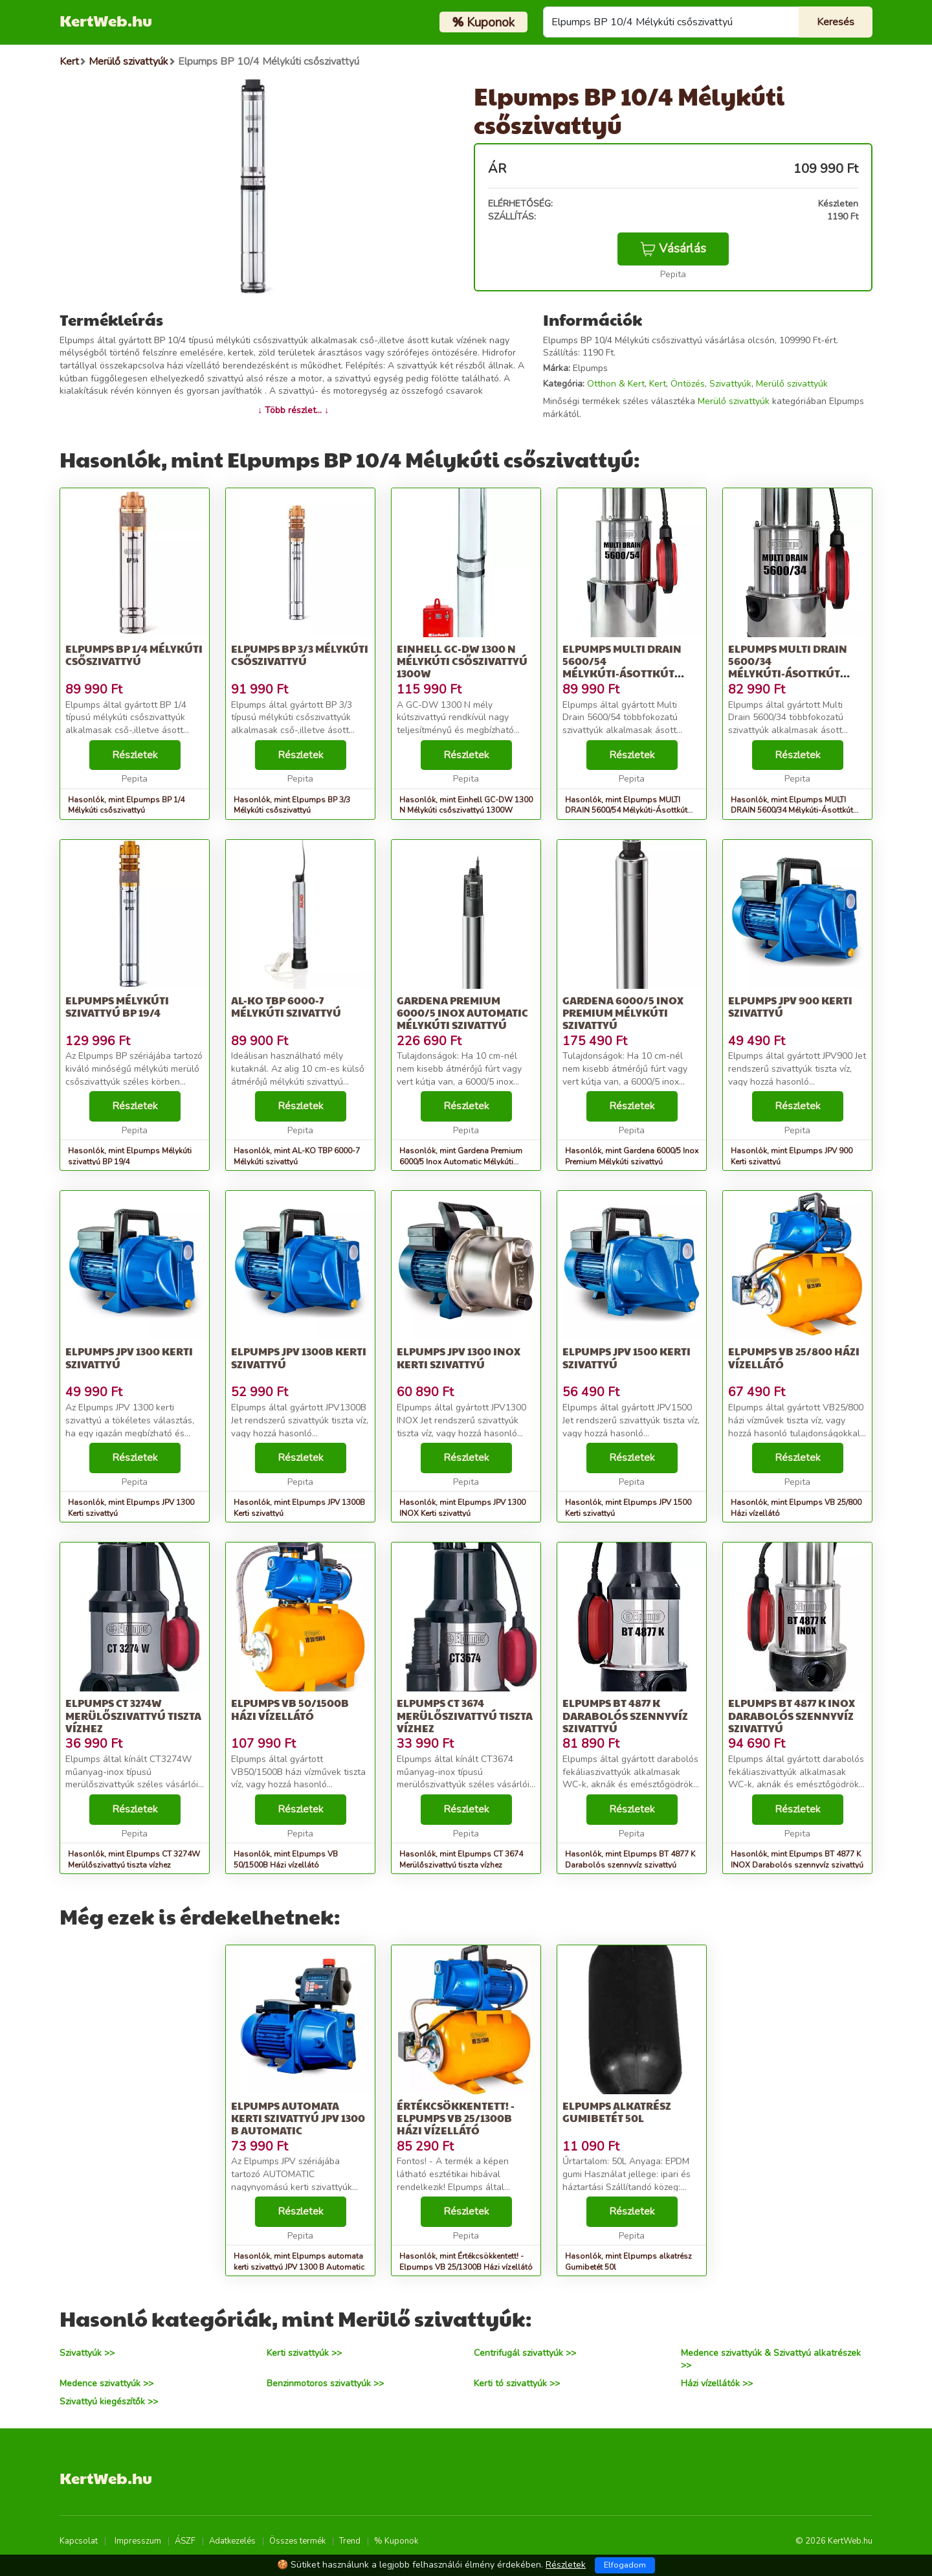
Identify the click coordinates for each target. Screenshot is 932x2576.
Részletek (135, 755)
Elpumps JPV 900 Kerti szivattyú (790, 1006)
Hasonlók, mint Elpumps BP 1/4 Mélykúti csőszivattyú (126, 805)
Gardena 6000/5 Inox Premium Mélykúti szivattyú (622, 1012)
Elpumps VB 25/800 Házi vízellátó (794, 1357)
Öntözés (688, 384)
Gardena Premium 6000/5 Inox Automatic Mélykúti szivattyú (462, 1012)
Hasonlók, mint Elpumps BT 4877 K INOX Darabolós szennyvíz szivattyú (797, 1859)
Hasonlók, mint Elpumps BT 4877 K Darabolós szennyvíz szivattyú (630, 1859)
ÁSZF (185, 2541)
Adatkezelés (232, 2541)
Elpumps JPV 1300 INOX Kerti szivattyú (458, 1357)
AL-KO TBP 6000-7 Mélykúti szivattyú (286, 1006)
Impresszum (138, 2541)
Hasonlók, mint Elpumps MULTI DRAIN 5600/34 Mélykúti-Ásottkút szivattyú (792, 811)
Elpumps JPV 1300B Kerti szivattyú (298, 1357)
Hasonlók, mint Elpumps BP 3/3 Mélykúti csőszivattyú (292, 805)
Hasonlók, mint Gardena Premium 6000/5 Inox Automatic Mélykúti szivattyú (460, 1162)
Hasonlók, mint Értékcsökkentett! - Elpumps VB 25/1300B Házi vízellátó (466, 2261)
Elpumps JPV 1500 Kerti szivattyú (626, 1357)
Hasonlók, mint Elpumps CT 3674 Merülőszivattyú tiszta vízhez (461, 1859)
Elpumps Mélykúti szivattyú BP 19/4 (117, 1006)
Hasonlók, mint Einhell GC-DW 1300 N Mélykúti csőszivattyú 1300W (466, 805)
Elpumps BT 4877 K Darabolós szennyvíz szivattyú (625, 1715)
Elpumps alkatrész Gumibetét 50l (616, 2111)
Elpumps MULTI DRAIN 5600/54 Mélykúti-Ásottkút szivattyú (622, 667)
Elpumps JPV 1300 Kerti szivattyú (129, 1357)
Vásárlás (673, 248)
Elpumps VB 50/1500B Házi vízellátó (290, 1709)
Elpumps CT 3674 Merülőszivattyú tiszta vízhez (465, 1715)
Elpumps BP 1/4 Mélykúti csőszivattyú (134, 654)
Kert (657, 384)
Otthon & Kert (616, 384)
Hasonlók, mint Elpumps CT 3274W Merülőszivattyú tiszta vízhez (134, 1859)
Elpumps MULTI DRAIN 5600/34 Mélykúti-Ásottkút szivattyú (787, 667)
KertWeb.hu (106, 20)
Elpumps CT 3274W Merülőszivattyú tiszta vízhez (133, 1715)
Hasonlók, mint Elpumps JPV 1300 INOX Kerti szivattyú (462, 1508)
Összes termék (297, 2541)
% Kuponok (396, 2541)
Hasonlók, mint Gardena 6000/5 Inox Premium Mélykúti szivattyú (631, 1156)
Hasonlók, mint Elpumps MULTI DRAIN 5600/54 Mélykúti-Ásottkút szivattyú (626, 811)
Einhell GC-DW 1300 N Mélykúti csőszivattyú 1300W (462, 661)
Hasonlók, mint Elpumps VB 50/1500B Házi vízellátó (286, 1859)
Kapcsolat (79, 2541)
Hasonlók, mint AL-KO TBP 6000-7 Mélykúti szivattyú (297, 1156)
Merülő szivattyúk (792, 384)
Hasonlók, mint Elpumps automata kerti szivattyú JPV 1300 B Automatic (299, 2261)
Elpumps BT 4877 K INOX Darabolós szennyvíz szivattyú (791, 1715)
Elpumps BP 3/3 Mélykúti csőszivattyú (299, 654)
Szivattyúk (730, 384)
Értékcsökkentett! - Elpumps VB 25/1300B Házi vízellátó (456, 2118)
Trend (350, 2541)
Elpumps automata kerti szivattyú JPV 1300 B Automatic (298, 2118)
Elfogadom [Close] (625, 2565)
